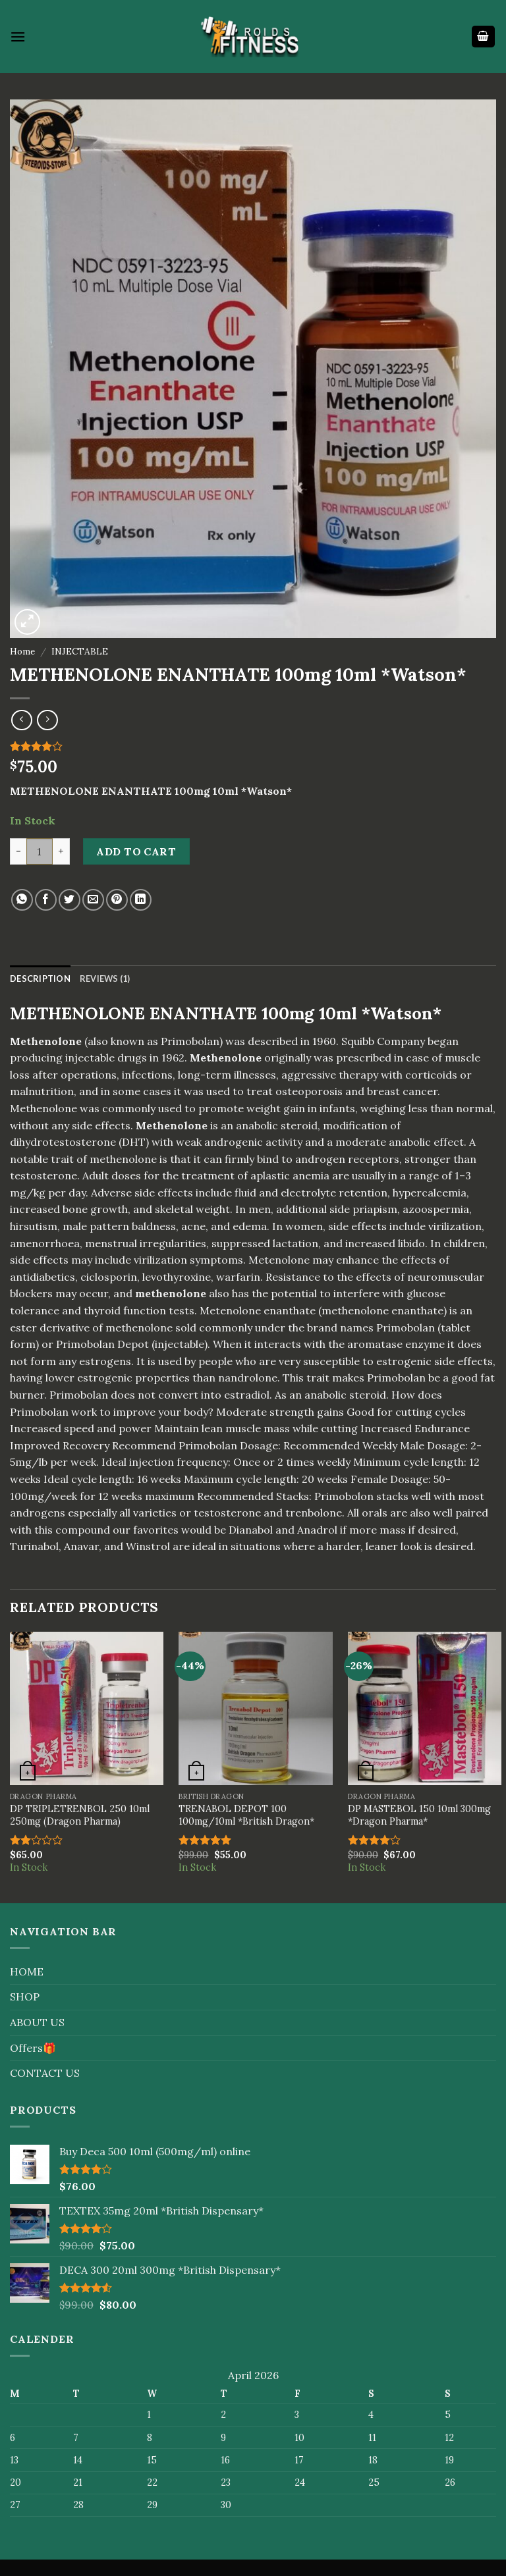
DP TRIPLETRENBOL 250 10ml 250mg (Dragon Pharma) (80, 1815)
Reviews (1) (105, 978)
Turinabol (34, 1546)
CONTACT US (45, 2073)
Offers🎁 (33, 2047)
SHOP (25, 1996)
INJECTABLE (79, 651)
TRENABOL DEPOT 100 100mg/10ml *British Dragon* (246, 1815)
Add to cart (136, 851)
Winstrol (148, 1546)
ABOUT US (37, 2022)
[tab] (40, 978)
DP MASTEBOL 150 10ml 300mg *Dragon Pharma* (419, 1815)
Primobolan (396, 1377)
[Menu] (18, 36)
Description (40, 978)
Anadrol (317, 1529)
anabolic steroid (345, 1394)
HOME (26, 1971)
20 (308, 1479)
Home (22, 651)
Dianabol (251, 1529)
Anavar (81, 1546)
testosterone (43, 1175)
